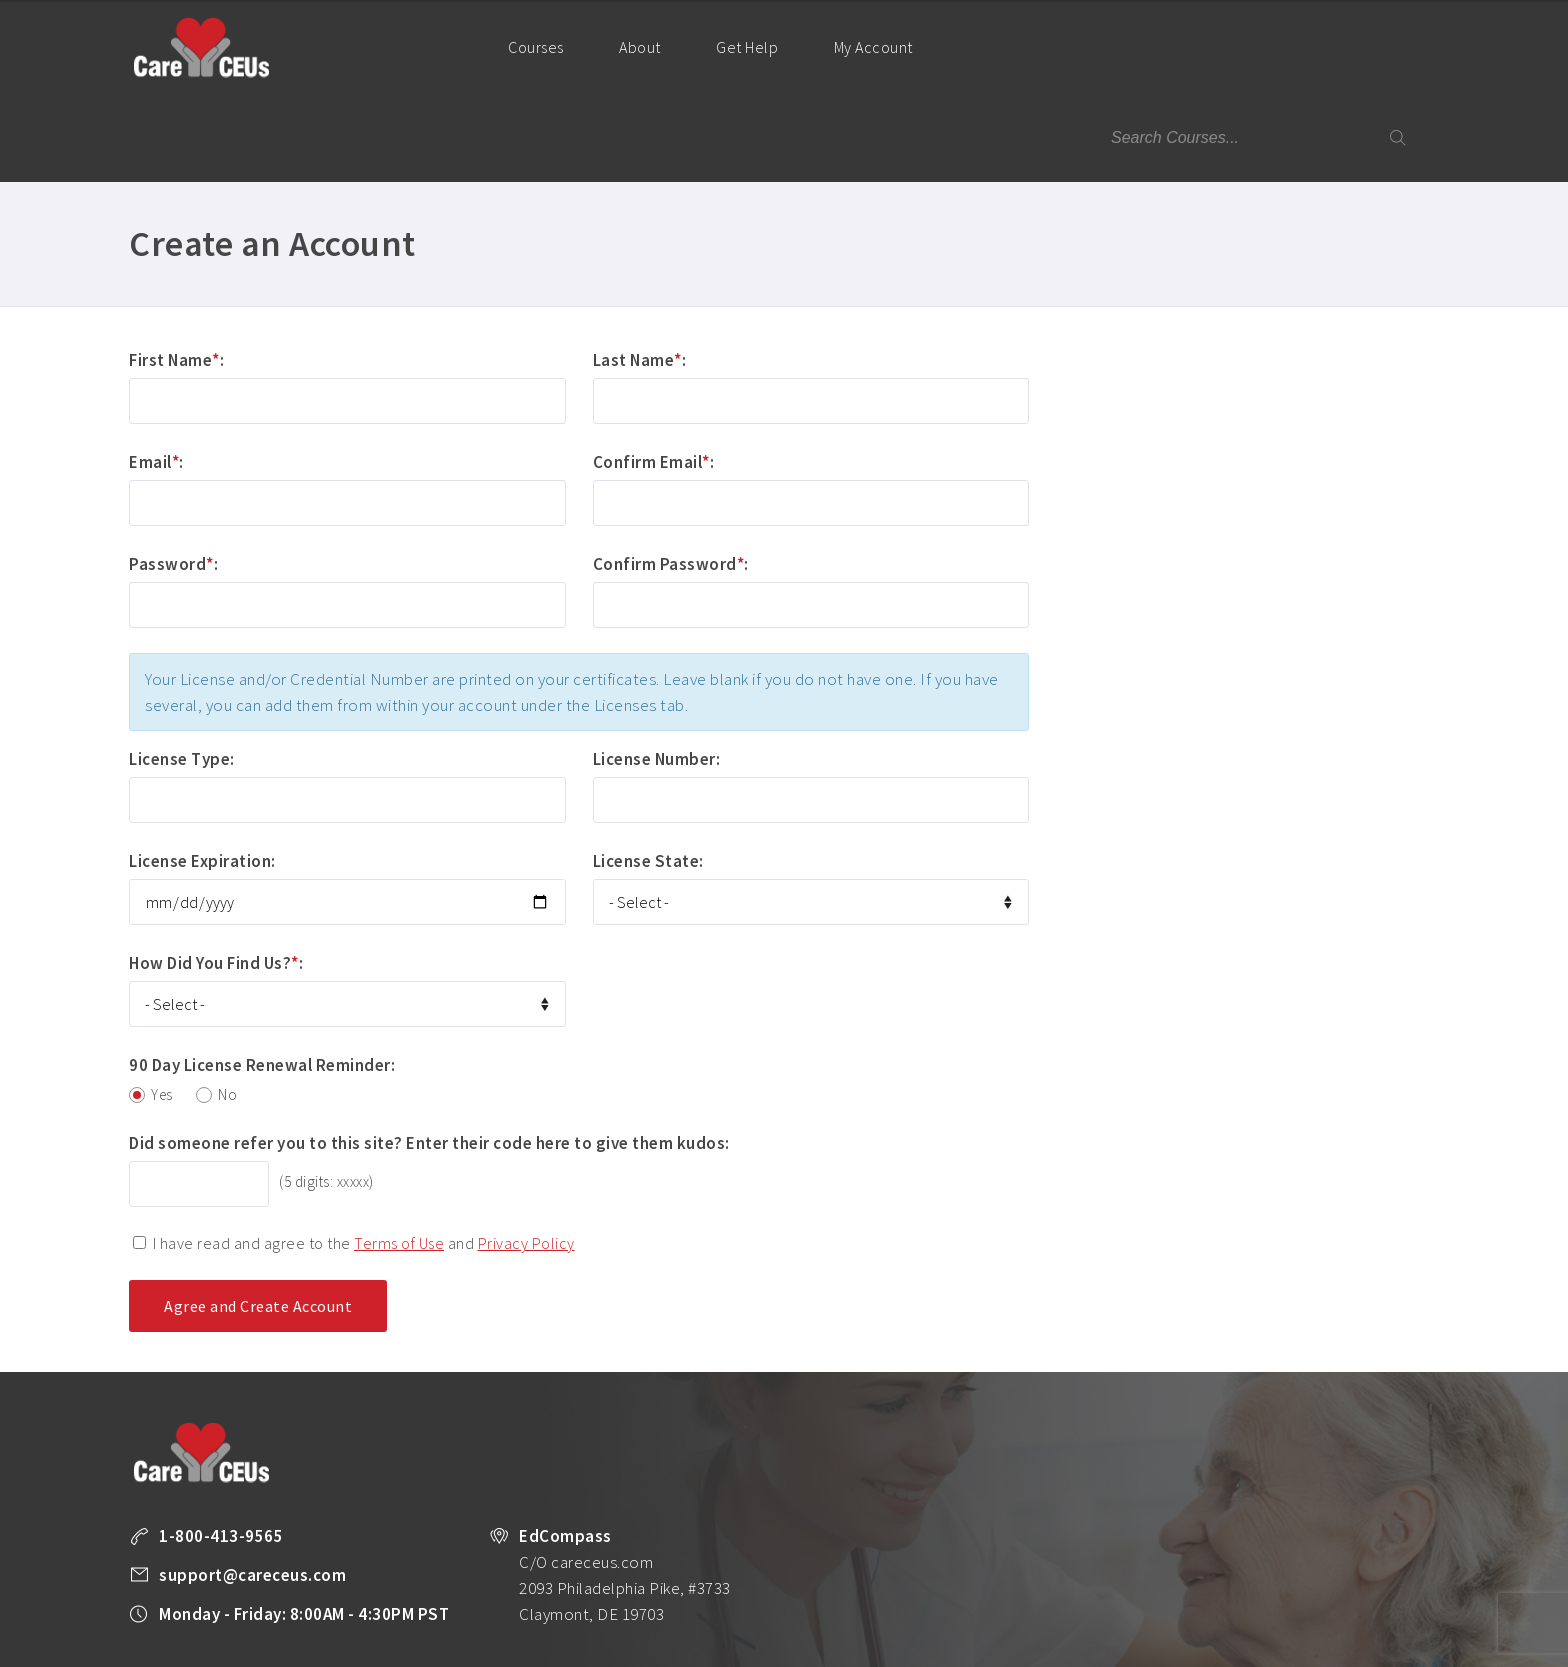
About (640, 47)
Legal (1162, 1644)
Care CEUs (201, 47)
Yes (162, 1005)
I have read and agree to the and (364, 1153)
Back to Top (1385, 1644)
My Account (881, 64)
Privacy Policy (526, 1153)
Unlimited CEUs (722, 1644)
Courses (536, 47)
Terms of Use (399, 1153)
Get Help (747, 47)
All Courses (626, 1644)
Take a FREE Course (519, 1644)
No (227, 1005)
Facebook (1208, 1645)
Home (442, 46)
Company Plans (831, 1644)
